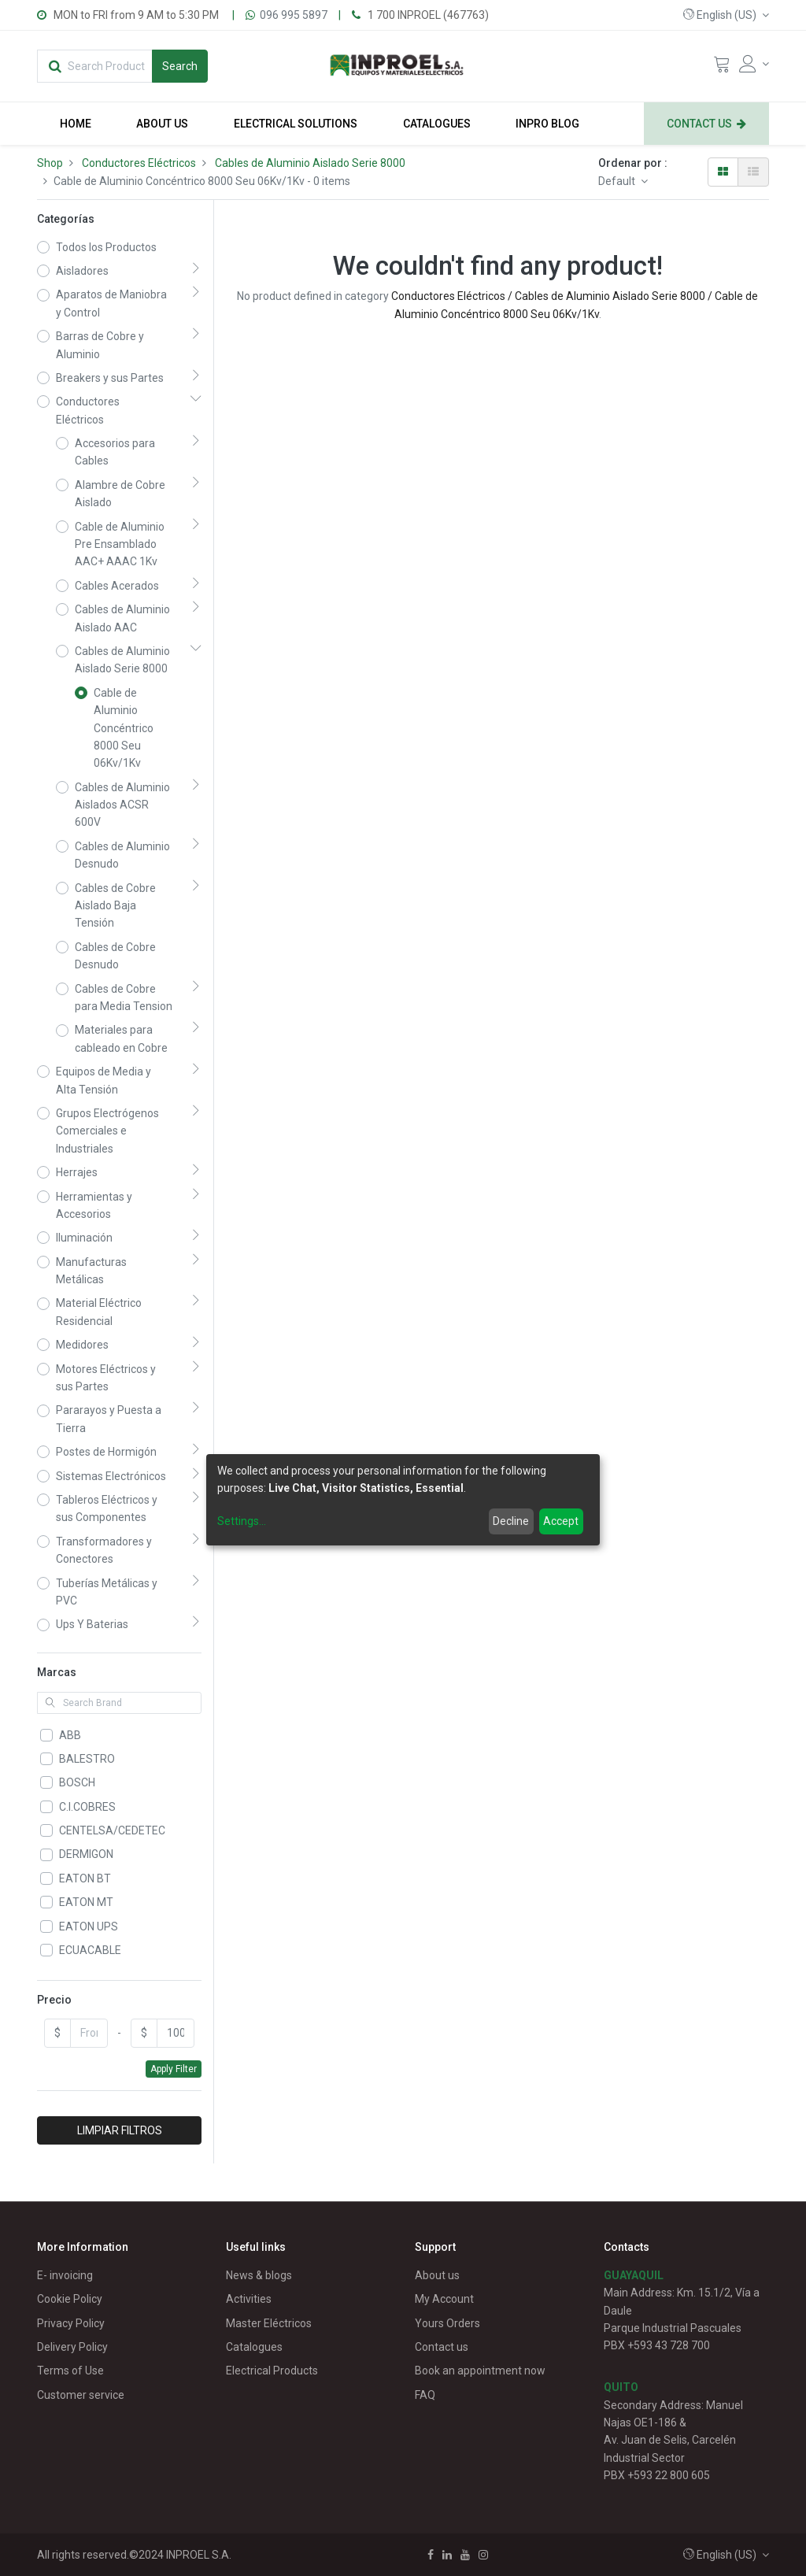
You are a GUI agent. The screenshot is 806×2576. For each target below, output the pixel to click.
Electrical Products (272, 2370)
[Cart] (721, 67)
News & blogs (259, 2275)
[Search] (180, 66)
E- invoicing (65, 2275)
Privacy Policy (71, 2323)
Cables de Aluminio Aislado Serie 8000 (310, 163)
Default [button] (618, 181)
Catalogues (254, 2347)
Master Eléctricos (269, 2323)
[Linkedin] (447, 2554)
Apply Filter (173, 2068)
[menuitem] (75, 123)
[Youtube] (465, 2554)
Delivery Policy (72, 2347)
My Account (444, 2299)
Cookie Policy (69, 2299)
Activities (249, 2299)
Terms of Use (70, 2370)
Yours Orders (447, 2323)
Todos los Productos (106, 247)
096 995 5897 (293, 15)
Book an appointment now (480, 2370)
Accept (561, 1521)
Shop (50, 163)
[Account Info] (754, 63)
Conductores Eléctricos (139, 163)
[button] (726, 15)
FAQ (425, 2395)
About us (437, 2275)
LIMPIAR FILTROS (119, 2130)
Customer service (80, 2395)
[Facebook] (430, 2554)
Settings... (241, 1521)
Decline (511, 1521)
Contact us (441, 2347)
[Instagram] (483, 2554)
